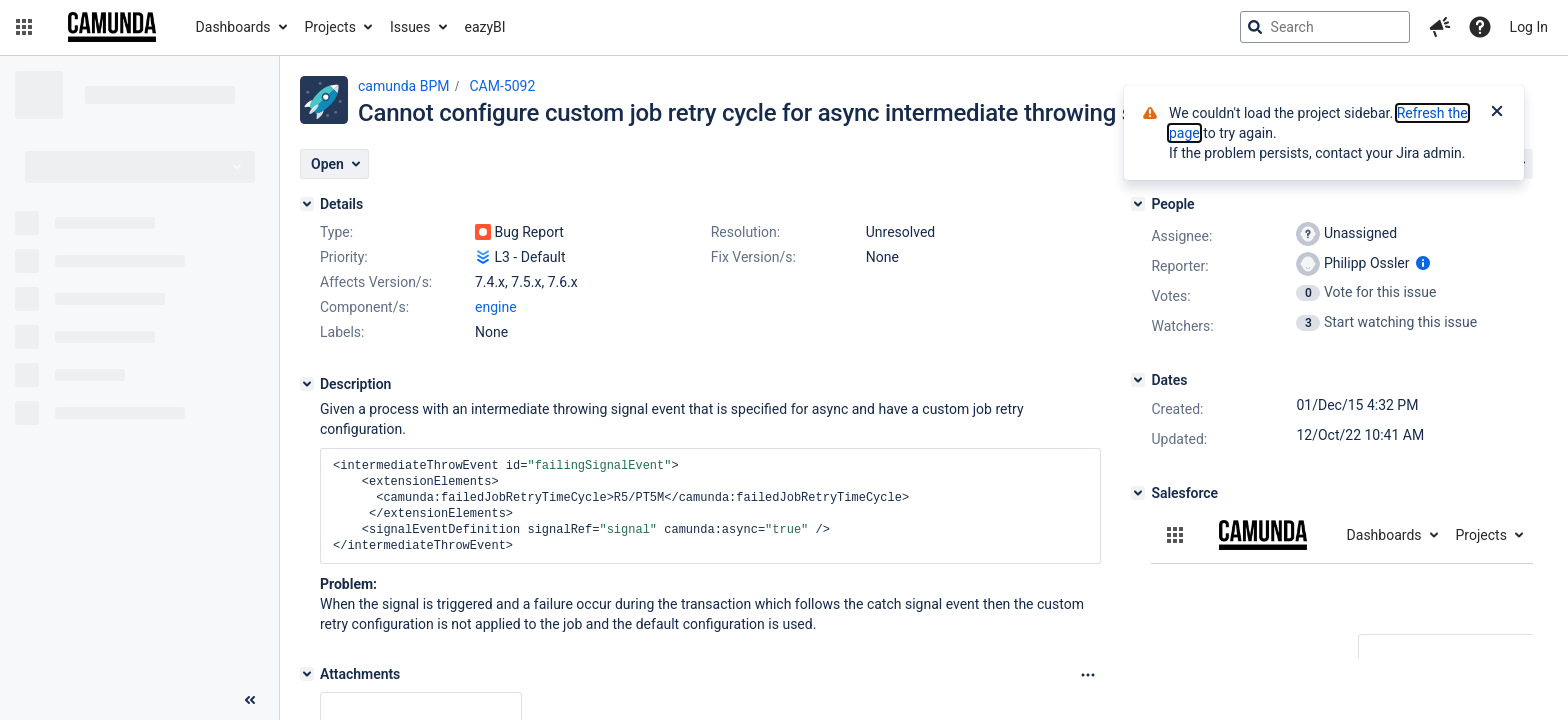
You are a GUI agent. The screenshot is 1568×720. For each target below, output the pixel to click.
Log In (1529, 27)
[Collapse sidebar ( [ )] (250, 700)
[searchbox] (1325, 27)
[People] (1138, 204)
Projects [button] (330, 27)
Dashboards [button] (233, 27)
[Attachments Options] (1088, 675)
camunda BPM (403, 86)
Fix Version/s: (753, 257)
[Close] (1497, 113)
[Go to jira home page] (112, 27)
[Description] (307, 384)
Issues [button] (410, 27)
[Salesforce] (1138, 493)
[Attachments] (307, 674)
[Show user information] (1423, 263)
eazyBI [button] (485, 27)
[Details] (307, 204)
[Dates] (1138, 380)
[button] (24, 27)
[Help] (1480, 27)
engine (496, 307)
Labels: (342, 332)
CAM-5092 (502, 86)
